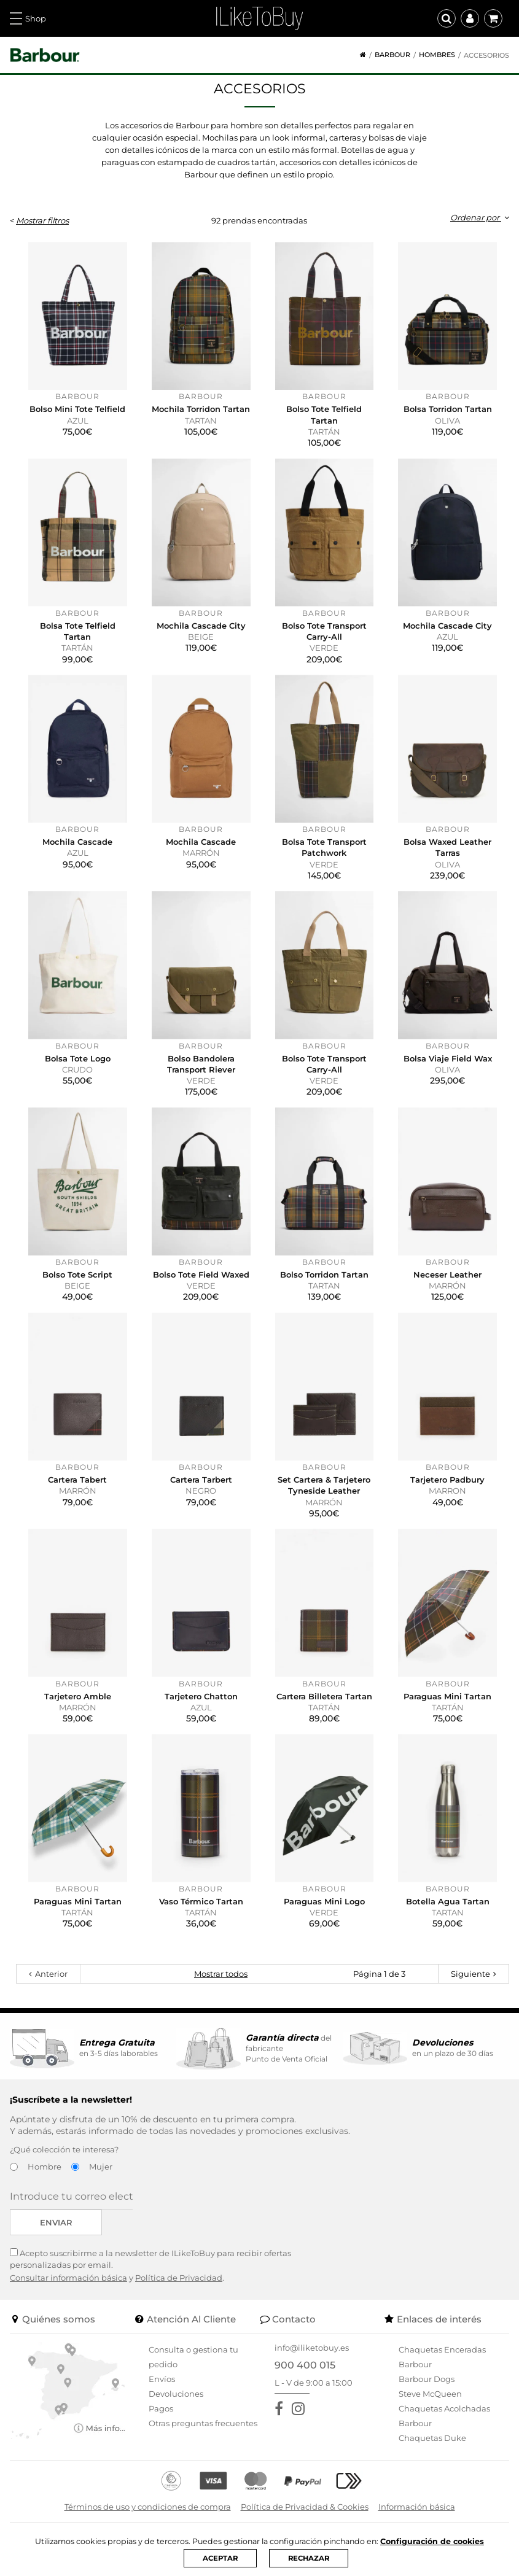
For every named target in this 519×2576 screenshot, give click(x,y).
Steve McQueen (430, 2394)
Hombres (437, 55)
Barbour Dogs (427, 2379)
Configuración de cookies (437, 2540)
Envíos (162, 2379)
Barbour (392, 55)
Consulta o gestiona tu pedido (193, 2357)
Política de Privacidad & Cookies (305, 2507)
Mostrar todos (221, 1974)
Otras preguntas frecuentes (203, 2423)
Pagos (161, 2408)
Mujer (100, 2166)
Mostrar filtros (42, 220)
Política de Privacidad (178, 2278)
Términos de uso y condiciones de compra (147, 2507)
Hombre (44, 2166)
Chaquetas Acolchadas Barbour (444, 2415)
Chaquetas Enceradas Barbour (442, 2357)
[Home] (358, 55)
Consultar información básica (68, 2278)
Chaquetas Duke (432, 2438)
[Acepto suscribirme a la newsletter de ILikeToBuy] (14, 2252)
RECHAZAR (309, 2557)
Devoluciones (176, 2394)
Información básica (416, 2507)
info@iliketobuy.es (312, 2348)
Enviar (56, 2222)
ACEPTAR (218, 2557)
